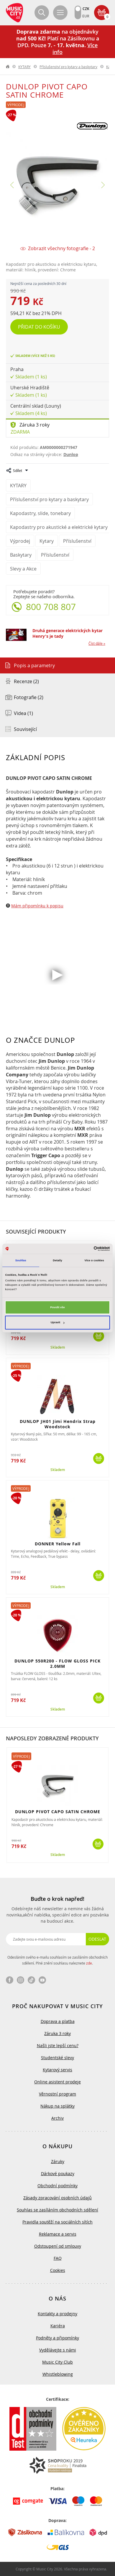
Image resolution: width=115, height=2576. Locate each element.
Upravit (58, 1322)
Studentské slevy (57, 2057)
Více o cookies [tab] (94, 1260)
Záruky (57, 2161)
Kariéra (57, 2326)
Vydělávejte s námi (57, 2350)
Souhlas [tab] (20, 1260)
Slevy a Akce (23, 568)
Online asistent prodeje (57, 2082)
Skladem (57, 1347)
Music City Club (57, 2362)
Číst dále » (96, 643)
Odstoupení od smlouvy (57, 2246)
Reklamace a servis (57, 2234)
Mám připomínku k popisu (37, 906)
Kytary (47, 541)
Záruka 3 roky (34, 425)
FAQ (58, 2258)
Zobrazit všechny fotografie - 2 (61, 248)
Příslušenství (77, 541)
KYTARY (24, 66)
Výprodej (15, 104)
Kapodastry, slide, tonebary (40, 513)
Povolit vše (57, 1307)
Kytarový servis (57, 2069)
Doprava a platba (58, 2021)
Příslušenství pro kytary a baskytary (68, 66)
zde (89, 1963)
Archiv (57, 2118)
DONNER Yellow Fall (57, 1544)
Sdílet (17, 470)
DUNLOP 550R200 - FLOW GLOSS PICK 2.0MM (57, 1663)
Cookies (57, 2270)
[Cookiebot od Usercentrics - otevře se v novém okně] (84, 1248)
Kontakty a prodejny (57, 2313)
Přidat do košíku (39, 327)
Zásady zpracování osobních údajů (57, 2197)
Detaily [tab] (57, 1260)
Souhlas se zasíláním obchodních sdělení (57, 2210)
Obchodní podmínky (57, 2185)
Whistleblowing (57, 2374)
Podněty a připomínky (57, 2338)
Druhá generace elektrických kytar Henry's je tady (67, 633)
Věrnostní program (57, 2094)
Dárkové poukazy (57, 2173)
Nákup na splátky (57, 2106)
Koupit (98, 1336)
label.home (8, 67)
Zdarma (20, 432)
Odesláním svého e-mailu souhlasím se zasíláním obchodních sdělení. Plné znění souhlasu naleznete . (57, 1960)
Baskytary (21, 555)
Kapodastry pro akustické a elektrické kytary (59, 527)
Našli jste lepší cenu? (57, 2045)
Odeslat (97, 1939)
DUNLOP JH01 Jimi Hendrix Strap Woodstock (58, 1424)
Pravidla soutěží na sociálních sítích (57, 2222)
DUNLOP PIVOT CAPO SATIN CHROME (57, 1811)
